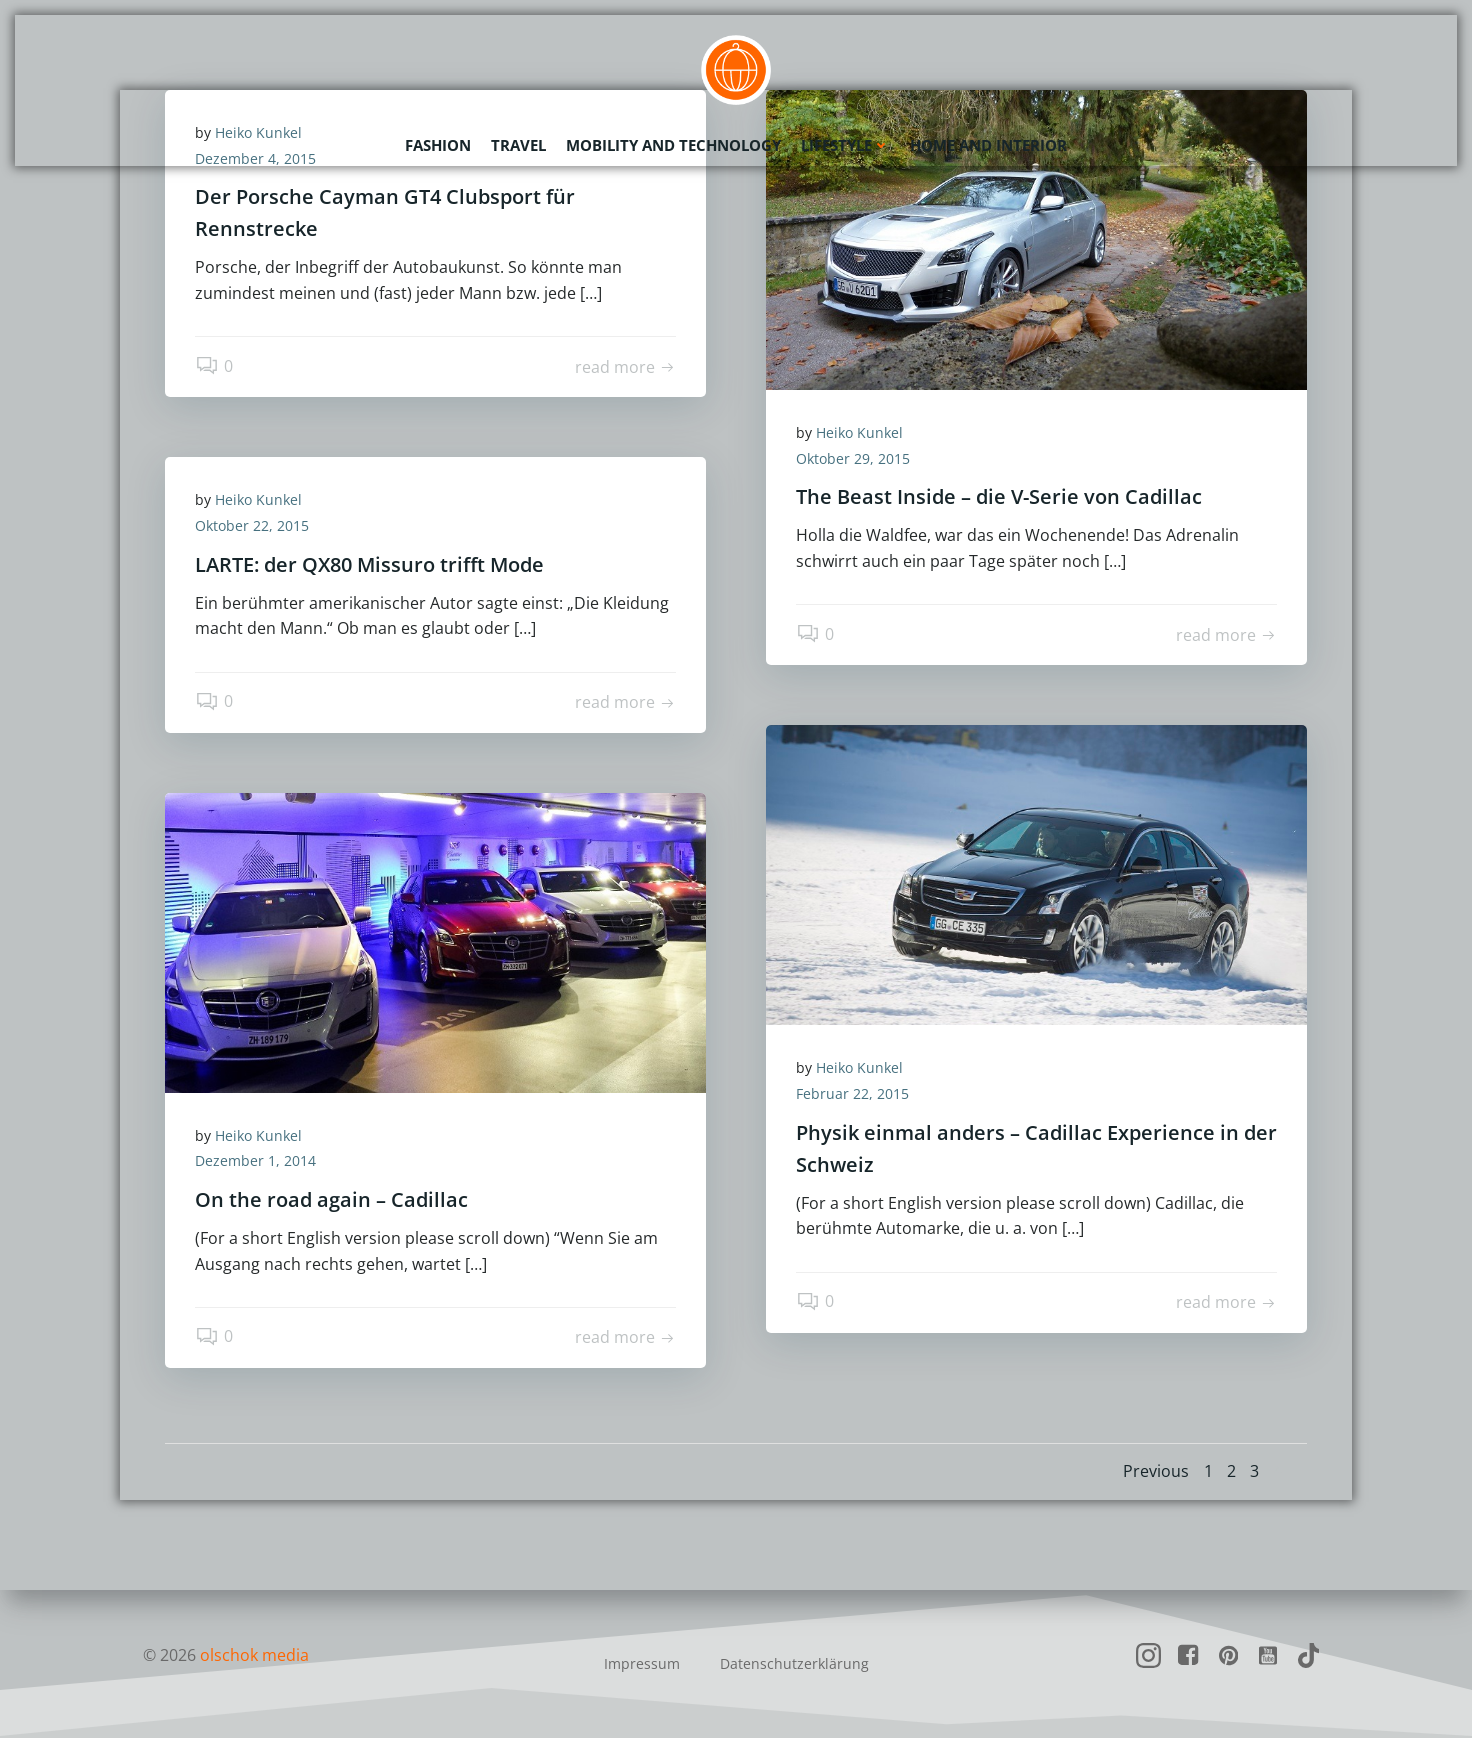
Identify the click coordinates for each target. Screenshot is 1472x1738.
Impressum (642, 1663)
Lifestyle (845, 145)
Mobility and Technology (673, 145)
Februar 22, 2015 (852, 1093)
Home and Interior (988, 145)
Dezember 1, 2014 (255, 1160)
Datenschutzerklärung (794, 1663)
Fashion (438, 145)
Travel (518, 145)
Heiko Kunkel (859, 432)
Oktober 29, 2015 (853, 458)
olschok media (254, 1655)
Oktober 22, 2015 (252, 525)
